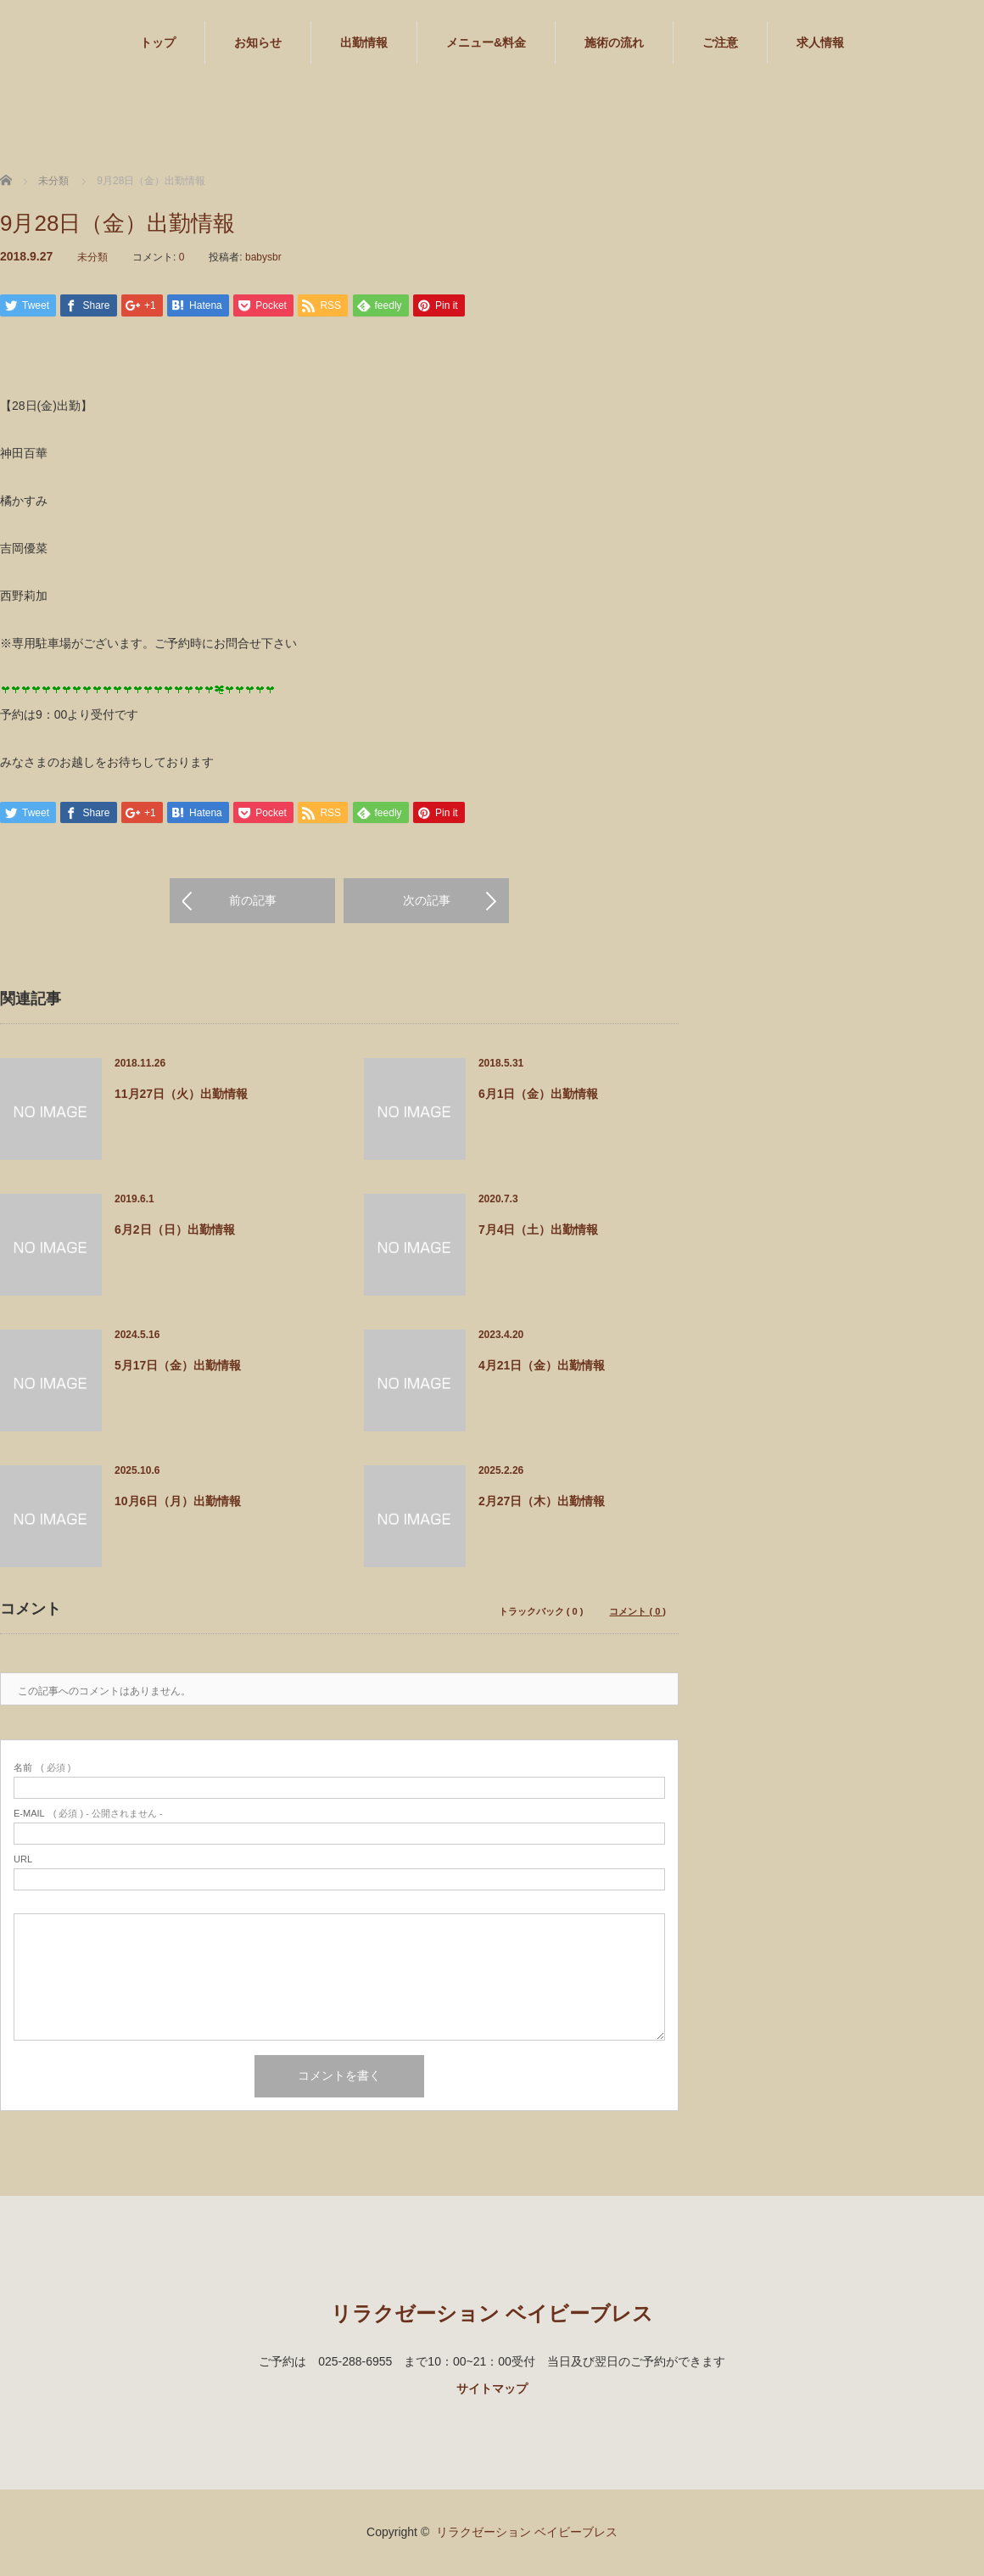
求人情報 (820, 42)
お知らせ (258, 42)
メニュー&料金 (486, 42)
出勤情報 (364, 42)
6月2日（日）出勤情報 (175, 1231)
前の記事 (253, 903)
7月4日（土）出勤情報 (538, 1231)
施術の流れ (614, 42)
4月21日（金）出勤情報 (541, 1367)
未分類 (92, 257)
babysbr (263, 257)
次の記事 (426, 903)
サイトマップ (492, 2390)
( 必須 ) (42, 1769)
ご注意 (720, 42)
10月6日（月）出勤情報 (178, 1502)
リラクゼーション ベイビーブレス (492, 2315)
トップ (158, 42)
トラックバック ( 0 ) (541, 1613)
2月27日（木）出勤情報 (541, 1502)
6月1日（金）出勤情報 (538, 1095)
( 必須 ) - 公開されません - (88, 1815)
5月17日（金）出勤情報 (178, 1367)
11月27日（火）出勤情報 (181, 1095)
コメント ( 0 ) (637, 1613)
